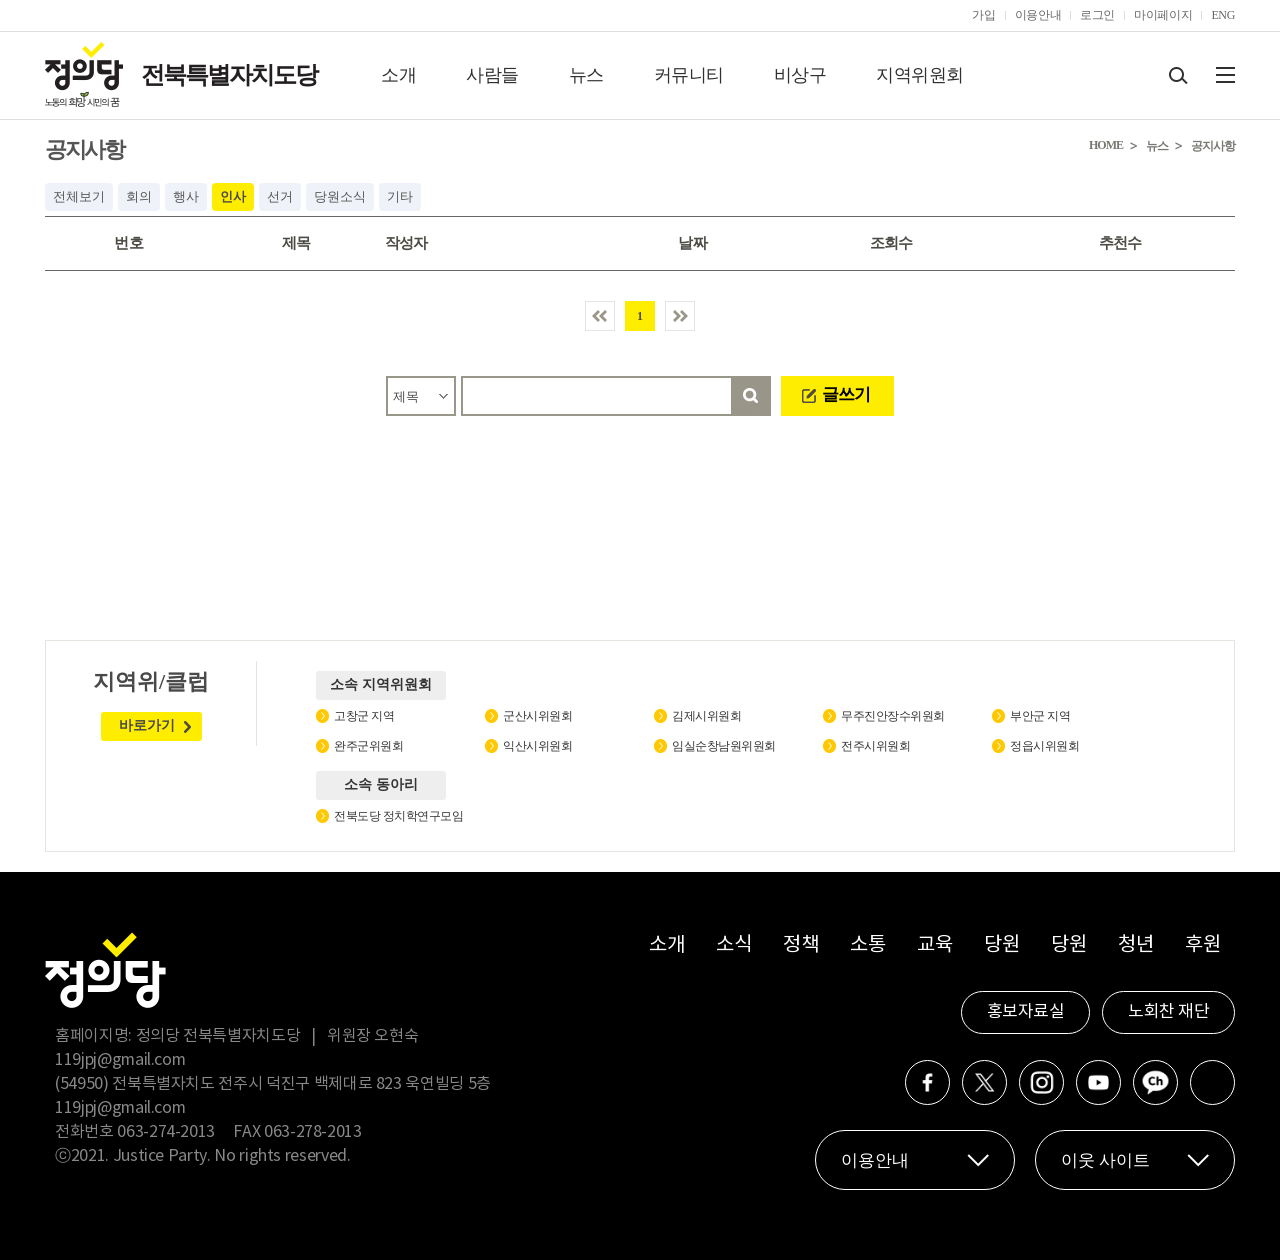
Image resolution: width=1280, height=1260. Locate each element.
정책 (800, 945)
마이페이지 (1163, 15)
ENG (1223, 15)
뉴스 (586, 75)
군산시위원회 (537, 716)
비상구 (800, 75)
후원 (1202, 945)
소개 (398, 75)
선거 (280, 196)
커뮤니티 (689, 75)
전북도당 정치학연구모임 (398, 816)
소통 (867, 945)
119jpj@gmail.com (120, 1060)
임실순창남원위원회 (724, 746)
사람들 (492, 75)
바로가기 (147, 725)
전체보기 (79, 196)
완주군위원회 (368, 746)
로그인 (1097, 15)
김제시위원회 (706, 716)
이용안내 (1038, 15)
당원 (1001, 945)
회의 (139, 196)
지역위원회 (920, 75)
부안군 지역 (1040, 716)
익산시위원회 (537, 746)
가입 (983, 15)
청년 (1135, 945)
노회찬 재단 (1168, 1012)
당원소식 (340, 196)
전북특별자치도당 (229, 75)
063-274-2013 (167, 1132)
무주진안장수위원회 (893, 716)
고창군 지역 (364, 716)
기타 (400, 196)
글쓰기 (846, 394)
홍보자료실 (1026, 1012)
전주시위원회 (875, 746)
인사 (233, 196)
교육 (934, 945)
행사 (186, 196)
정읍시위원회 (1044, 746)
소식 (733, 945)
